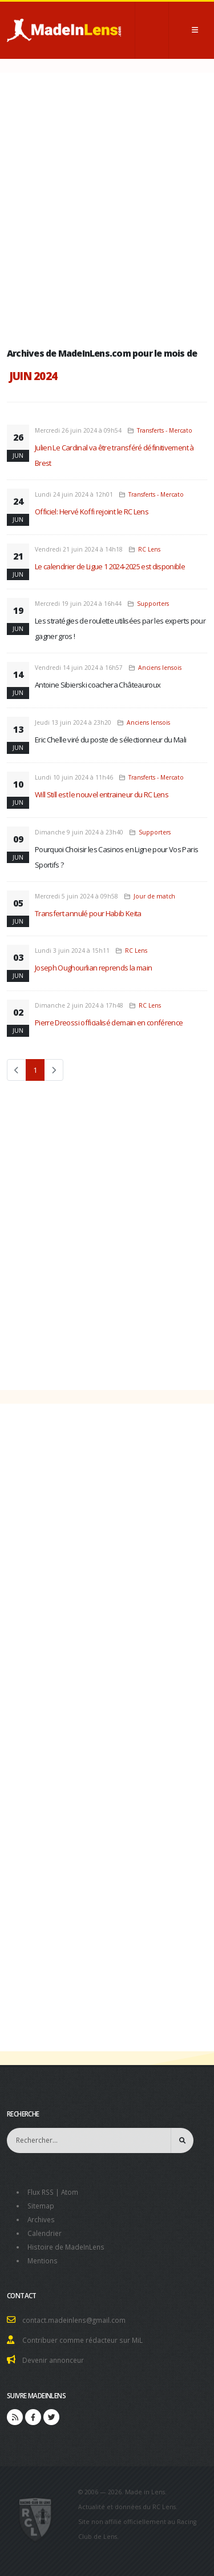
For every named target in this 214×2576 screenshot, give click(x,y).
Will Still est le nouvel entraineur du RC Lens (101, 794)
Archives (41, 2219)
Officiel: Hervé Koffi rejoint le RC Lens (91, 511)
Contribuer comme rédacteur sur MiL (82, 2340)
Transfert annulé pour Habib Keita (88, 913)
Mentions (42, 2260)
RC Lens (149, 549)
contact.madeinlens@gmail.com (74, 2320)
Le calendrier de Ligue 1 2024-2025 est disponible (110, 566)
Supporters (153, 604)
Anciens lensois (159, 668)
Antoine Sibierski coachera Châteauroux (97, 685)
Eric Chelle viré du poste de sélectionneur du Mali (111, 739)
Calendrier (44, 2233)
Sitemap (40, 2205)
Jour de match (154, 896)
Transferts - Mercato (164, 430)
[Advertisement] (107, 207)
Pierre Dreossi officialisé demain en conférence (109, 1022)
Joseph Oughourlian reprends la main (93, 967)
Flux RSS (40, 2191)
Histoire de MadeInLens (65, 2246)
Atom (69, 2191)
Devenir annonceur (53, 2360)
